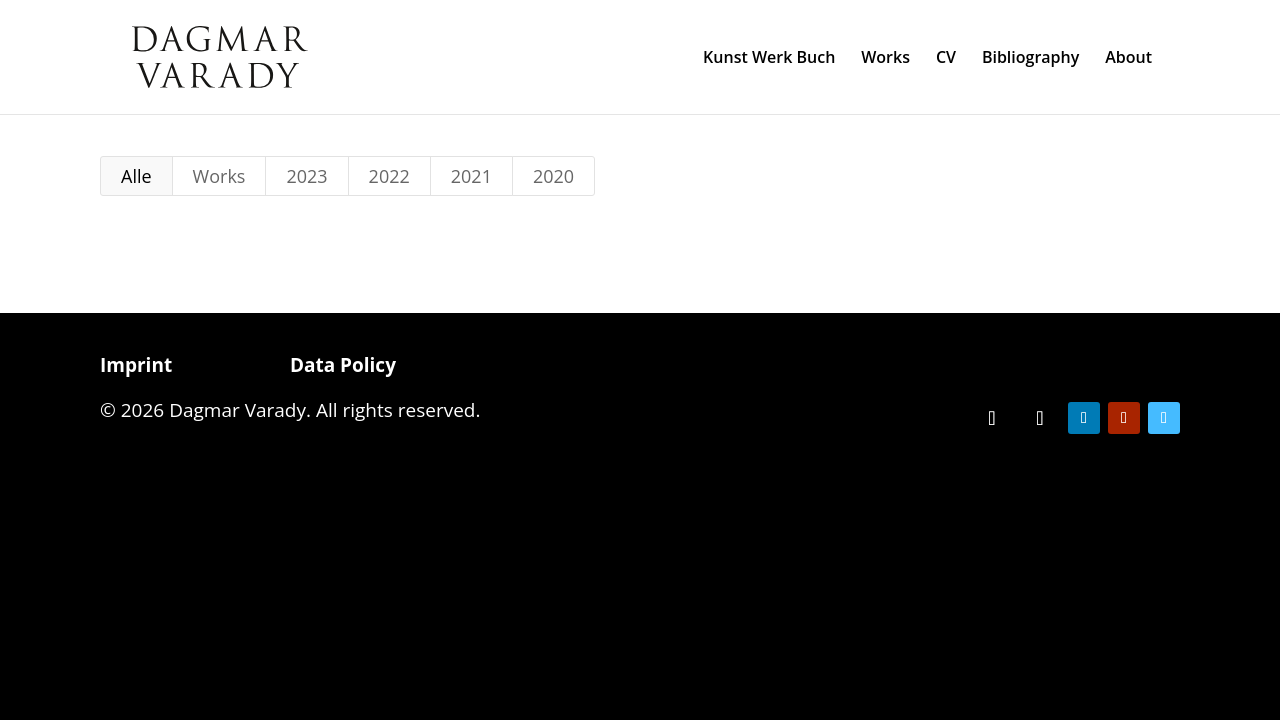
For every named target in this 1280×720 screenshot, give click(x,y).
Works (885, 59)
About (1128, 59)
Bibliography (1030, 59)
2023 (306, 176)
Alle (136, 176)
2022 (389, 176)
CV (946, 59)
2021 (471, 176)
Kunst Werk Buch (769, 59)
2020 (553, 176)
